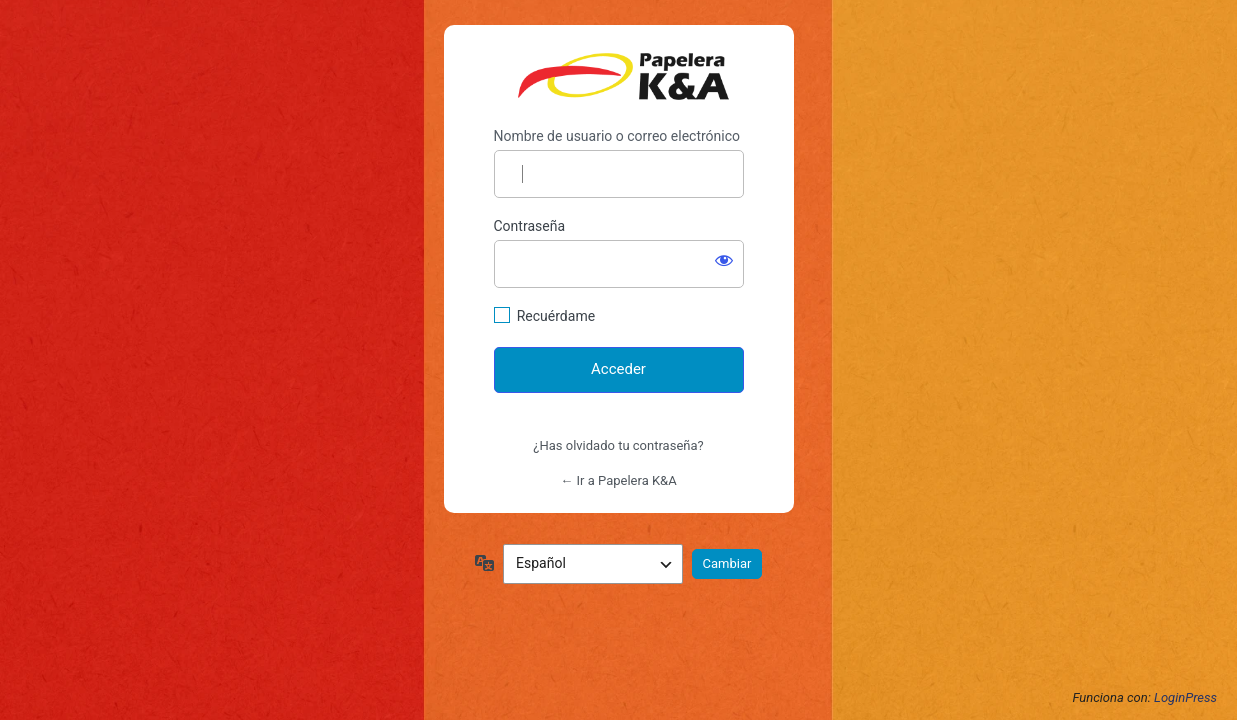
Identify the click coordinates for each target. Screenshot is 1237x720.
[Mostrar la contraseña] (724, 260)
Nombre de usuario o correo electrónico (617, 136)
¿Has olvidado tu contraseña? (618, 445)
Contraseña (530, 226)
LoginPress (1185, 697)
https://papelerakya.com (623, 76)
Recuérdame (556, 316)
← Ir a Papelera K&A (618, 480)
